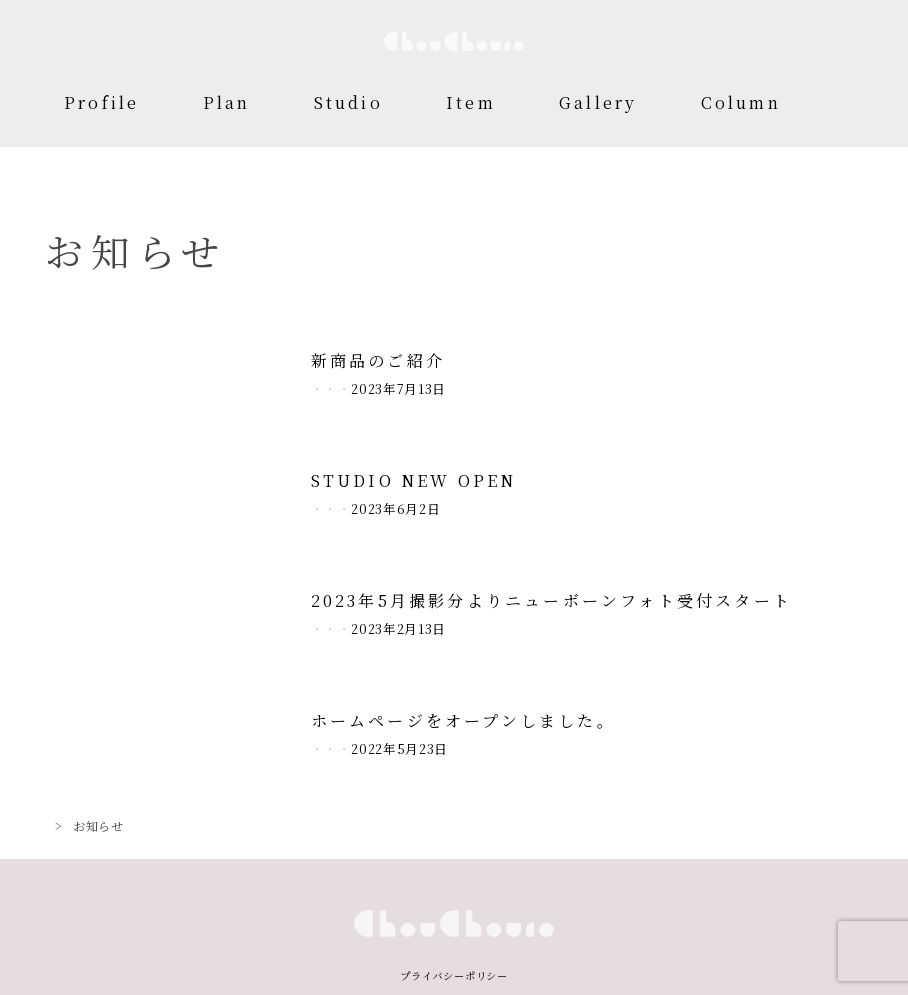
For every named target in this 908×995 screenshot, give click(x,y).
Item (471, 102)
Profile (101, 102)
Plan (227, 102)
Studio (348, 102)
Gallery (598, 102)
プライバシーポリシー (454, 975)
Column (741, 102)
